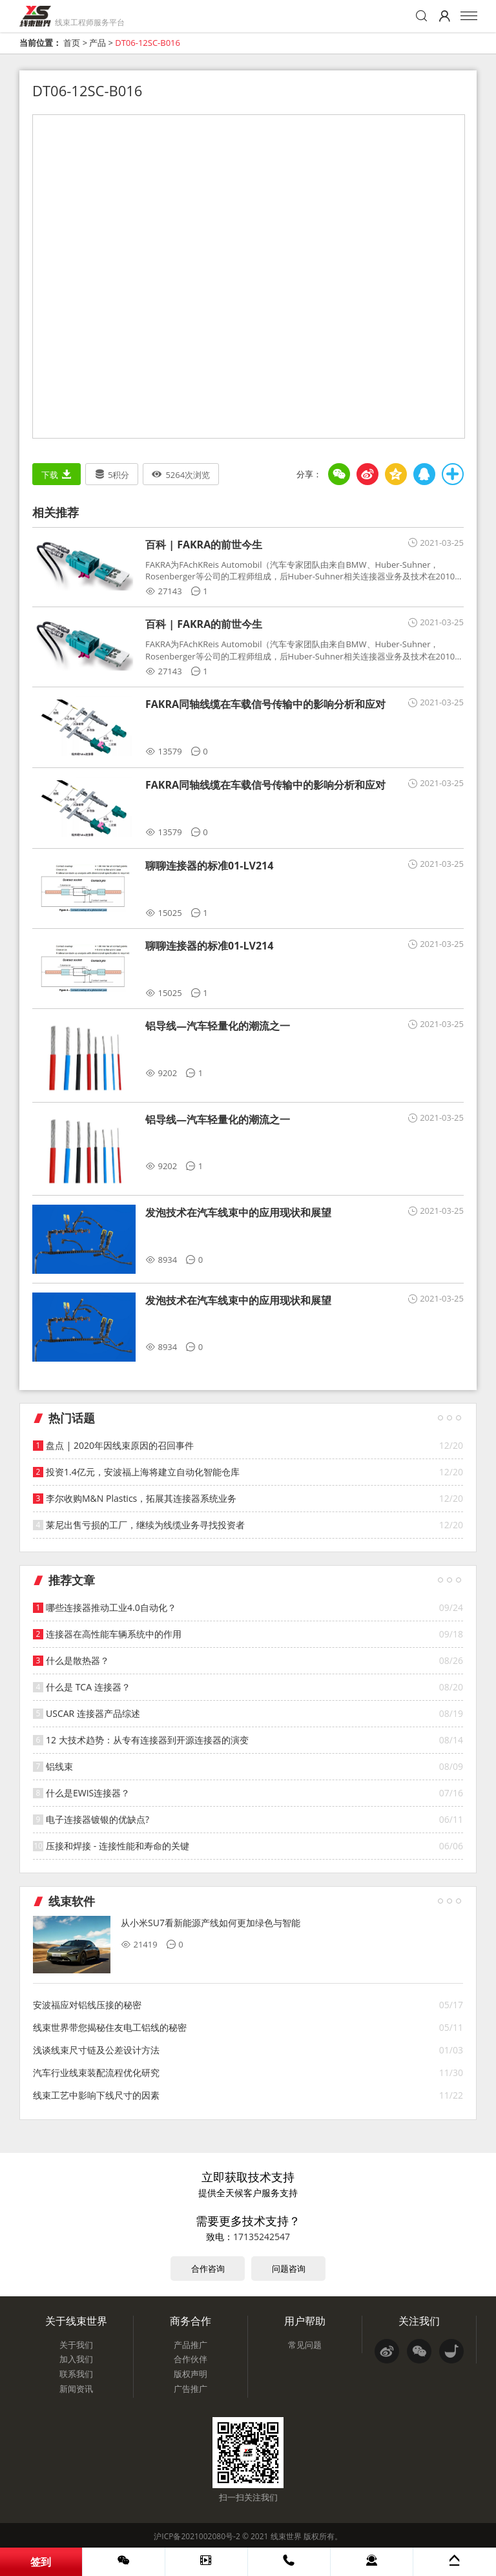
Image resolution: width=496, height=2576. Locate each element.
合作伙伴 (190, 2359)
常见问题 (305, 2345)
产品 (97, 42)
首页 (71, 42)
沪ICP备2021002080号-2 (197, 2536)
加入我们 (76, 2359)
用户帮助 (305, 2321)
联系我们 (76, 2374)
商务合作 (190, 2321)
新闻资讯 (76, 2388)
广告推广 (190, 2388)
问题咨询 (288, 2268)
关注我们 (419, 2321)
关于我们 (76, 2345)
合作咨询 (208, 2268)
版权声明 (190, 2374)
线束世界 (286, 2536)
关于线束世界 (76, 2321)
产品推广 (190, 2345)
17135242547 (261, 2236)
